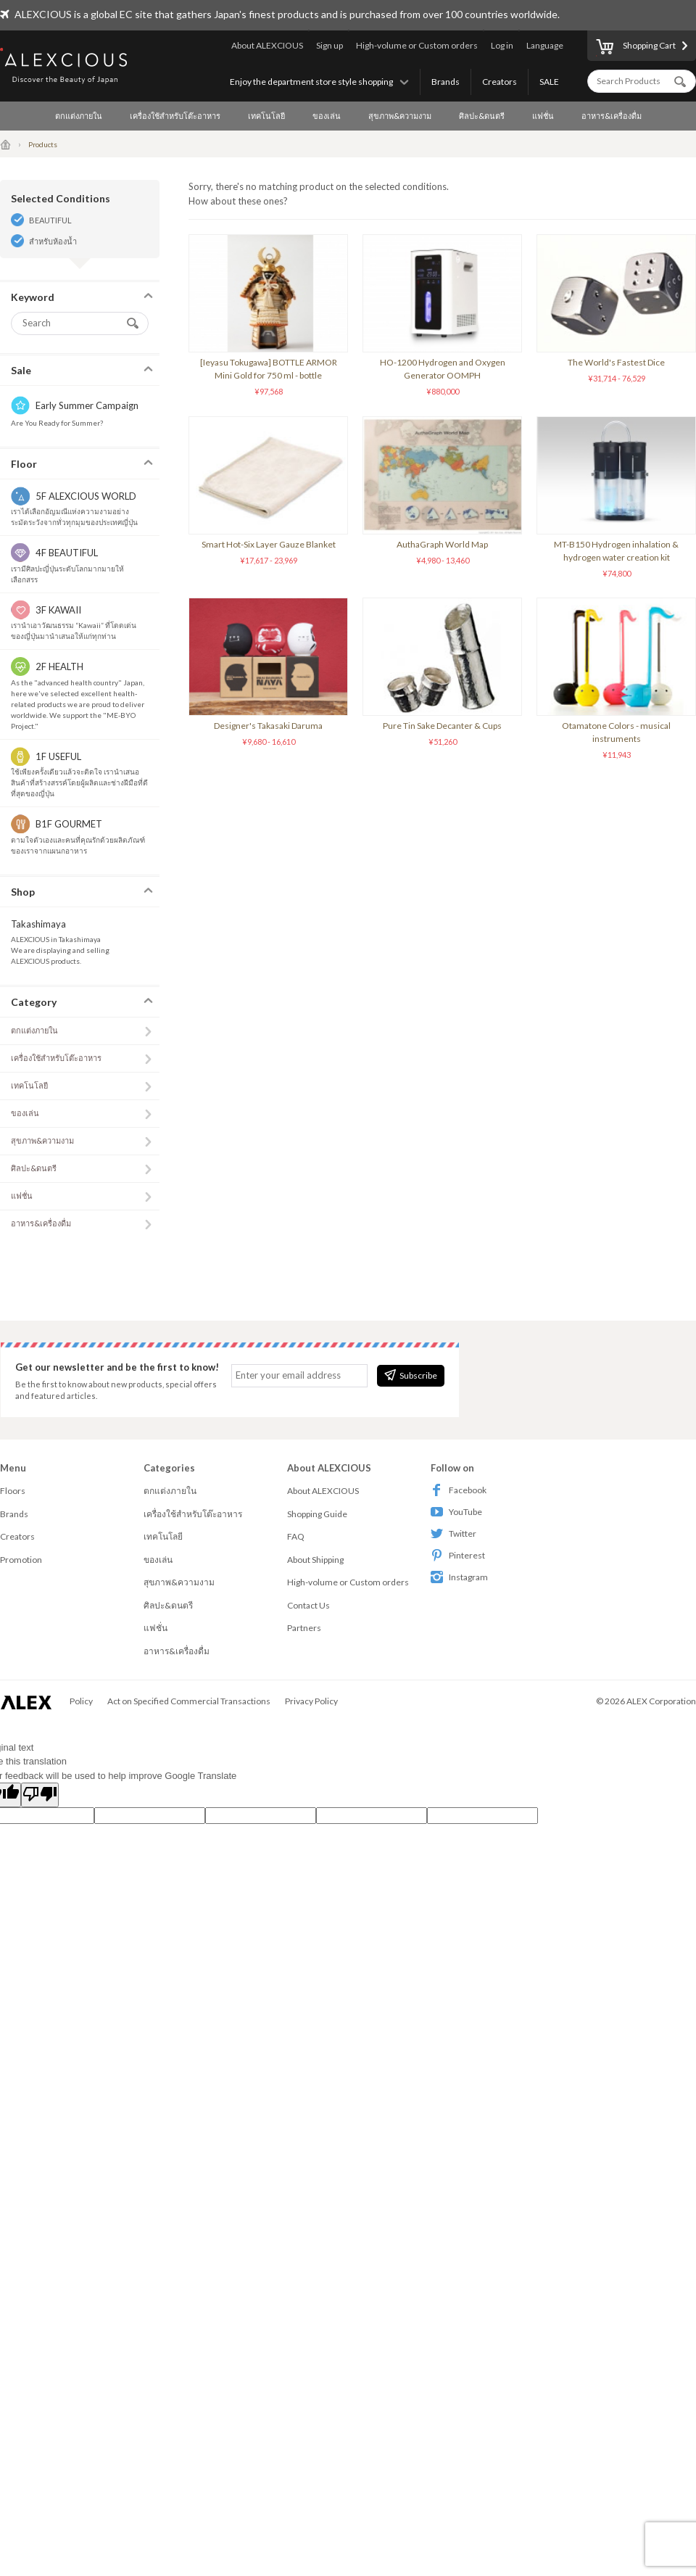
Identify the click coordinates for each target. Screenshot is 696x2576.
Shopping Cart (636, 48)
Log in (502, 45)
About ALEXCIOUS (267, 45)
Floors (12, 1490)
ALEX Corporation (661, 1701)
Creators (499, 81)
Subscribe (410, 1375)
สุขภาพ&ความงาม (399, 115)
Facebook (458, 1490)
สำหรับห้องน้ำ (53, 241)
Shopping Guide (317, 1513)
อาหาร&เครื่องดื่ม (611, 115)
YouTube (456, 1512)
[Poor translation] (40, 1795)
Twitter (453, 1533)
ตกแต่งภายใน (78, 115)
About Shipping (315, 1559)
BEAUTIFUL (50, 220)
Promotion (21, 1559)
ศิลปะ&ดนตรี (482, 115)
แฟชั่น (543, 115)
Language (544, 45)
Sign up (329, 45)
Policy (81, 1701)
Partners (304, 1627)
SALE (549, 81)
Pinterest (458, 1555)
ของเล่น (326, 115)
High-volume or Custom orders (417, 45)
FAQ (295, 1536)
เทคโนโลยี (266, 115)
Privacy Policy (311, 1701)
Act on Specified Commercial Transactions (188, 1701)
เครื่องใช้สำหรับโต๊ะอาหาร (175, 115)
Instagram (459, 1577)
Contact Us (308, 1605)
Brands (445, 81)
